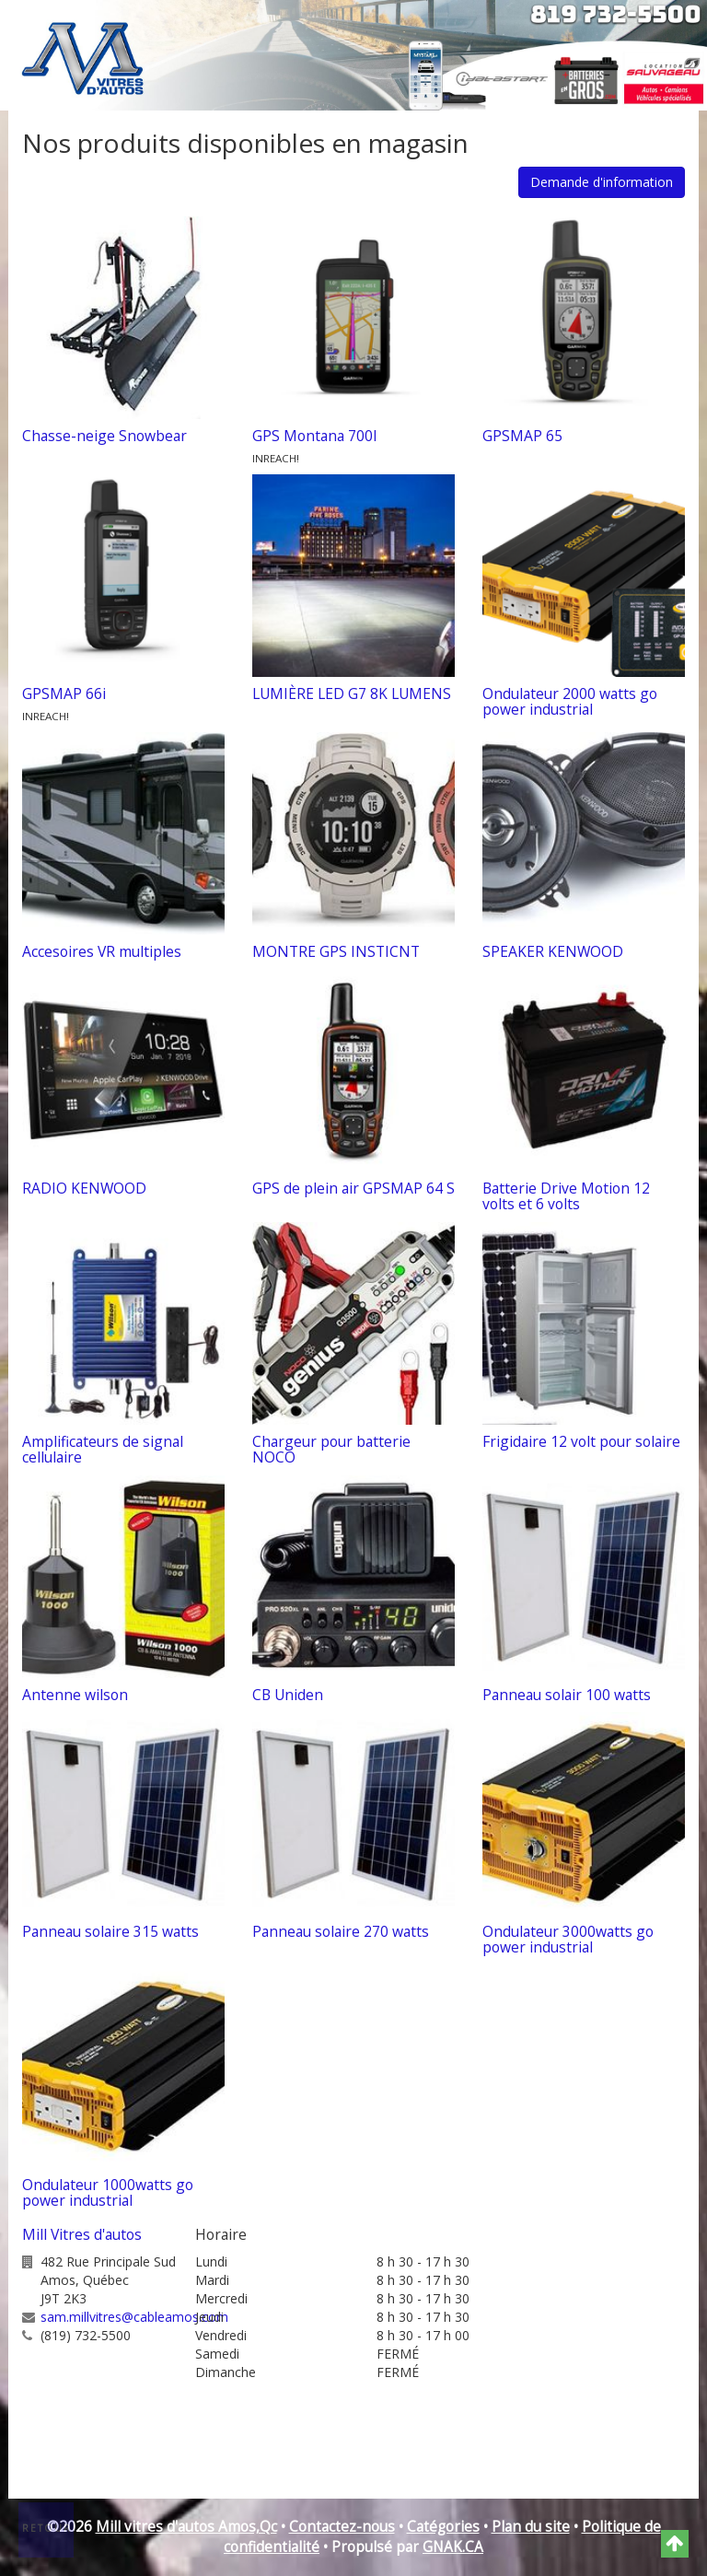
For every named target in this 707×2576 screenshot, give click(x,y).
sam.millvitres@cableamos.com (134, 2316)
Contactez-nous (342, 2526)
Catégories (443, 2526)
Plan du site (531, 2526)
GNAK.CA (453, 2547)
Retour (47, 2528)
